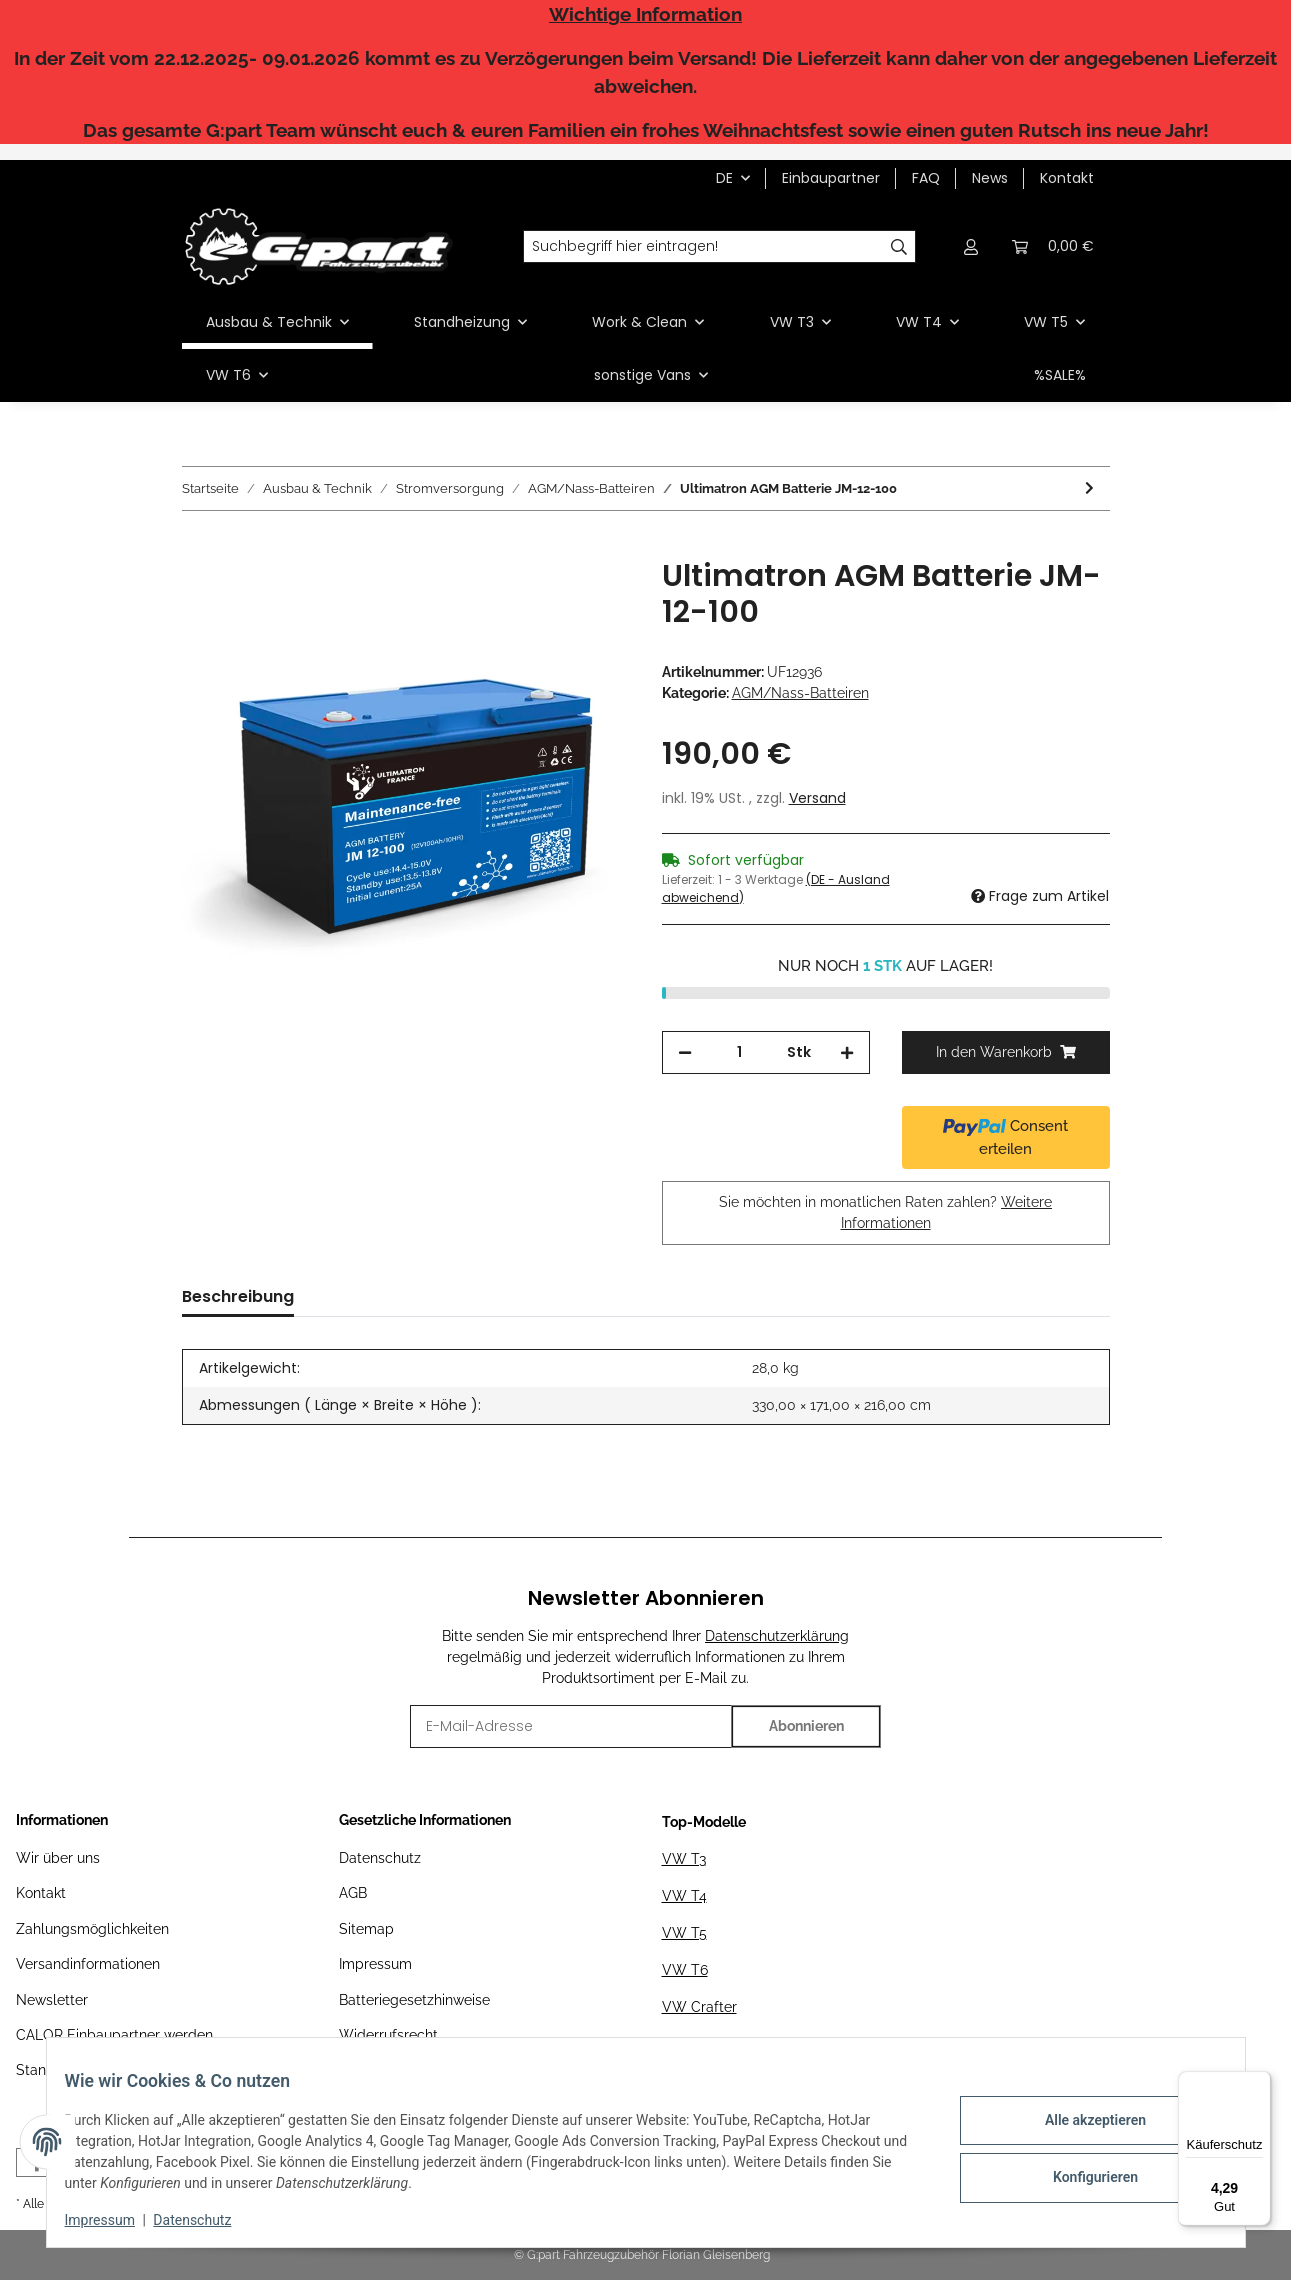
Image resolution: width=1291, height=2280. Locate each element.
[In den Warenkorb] (198, 547)
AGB (353, 1893)
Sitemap (366, 1929)
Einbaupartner (831, 178)
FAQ (926, 178)
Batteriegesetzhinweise (414, 2000)
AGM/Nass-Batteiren (800, 693)
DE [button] (724, 178)
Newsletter (52, 2000)
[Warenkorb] (1053, 246)
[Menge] (739, 1052)
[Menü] (1259, 2083)
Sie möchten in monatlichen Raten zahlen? (885, 1212)
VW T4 (684, 1896)
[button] (972, 246)
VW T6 (685, 1970)
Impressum (375, 1964)
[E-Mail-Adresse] (571, 1726)
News (990, 178)
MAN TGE (694, 2044)
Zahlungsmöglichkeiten (92, 1929)
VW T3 (684, 1859)
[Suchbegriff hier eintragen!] (703, 247)
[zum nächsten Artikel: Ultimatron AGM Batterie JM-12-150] (1089, 488)
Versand (817, 798)
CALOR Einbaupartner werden (114, 2035)
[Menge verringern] (685, 1052)
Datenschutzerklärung (777, 1636)
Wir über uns (58, 1858)
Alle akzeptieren (1081, 2123)
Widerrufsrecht (388, 2035)
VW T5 (684, 1933)
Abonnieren (806, 1726)
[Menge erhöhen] (847, 1052)
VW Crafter (699, 2007)
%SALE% (1060, 375)
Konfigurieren (1081, 2175)
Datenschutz (380, 1858)
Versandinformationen (88, 1964)
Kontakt (1067, 178)
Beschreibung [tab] (238, 1296)
